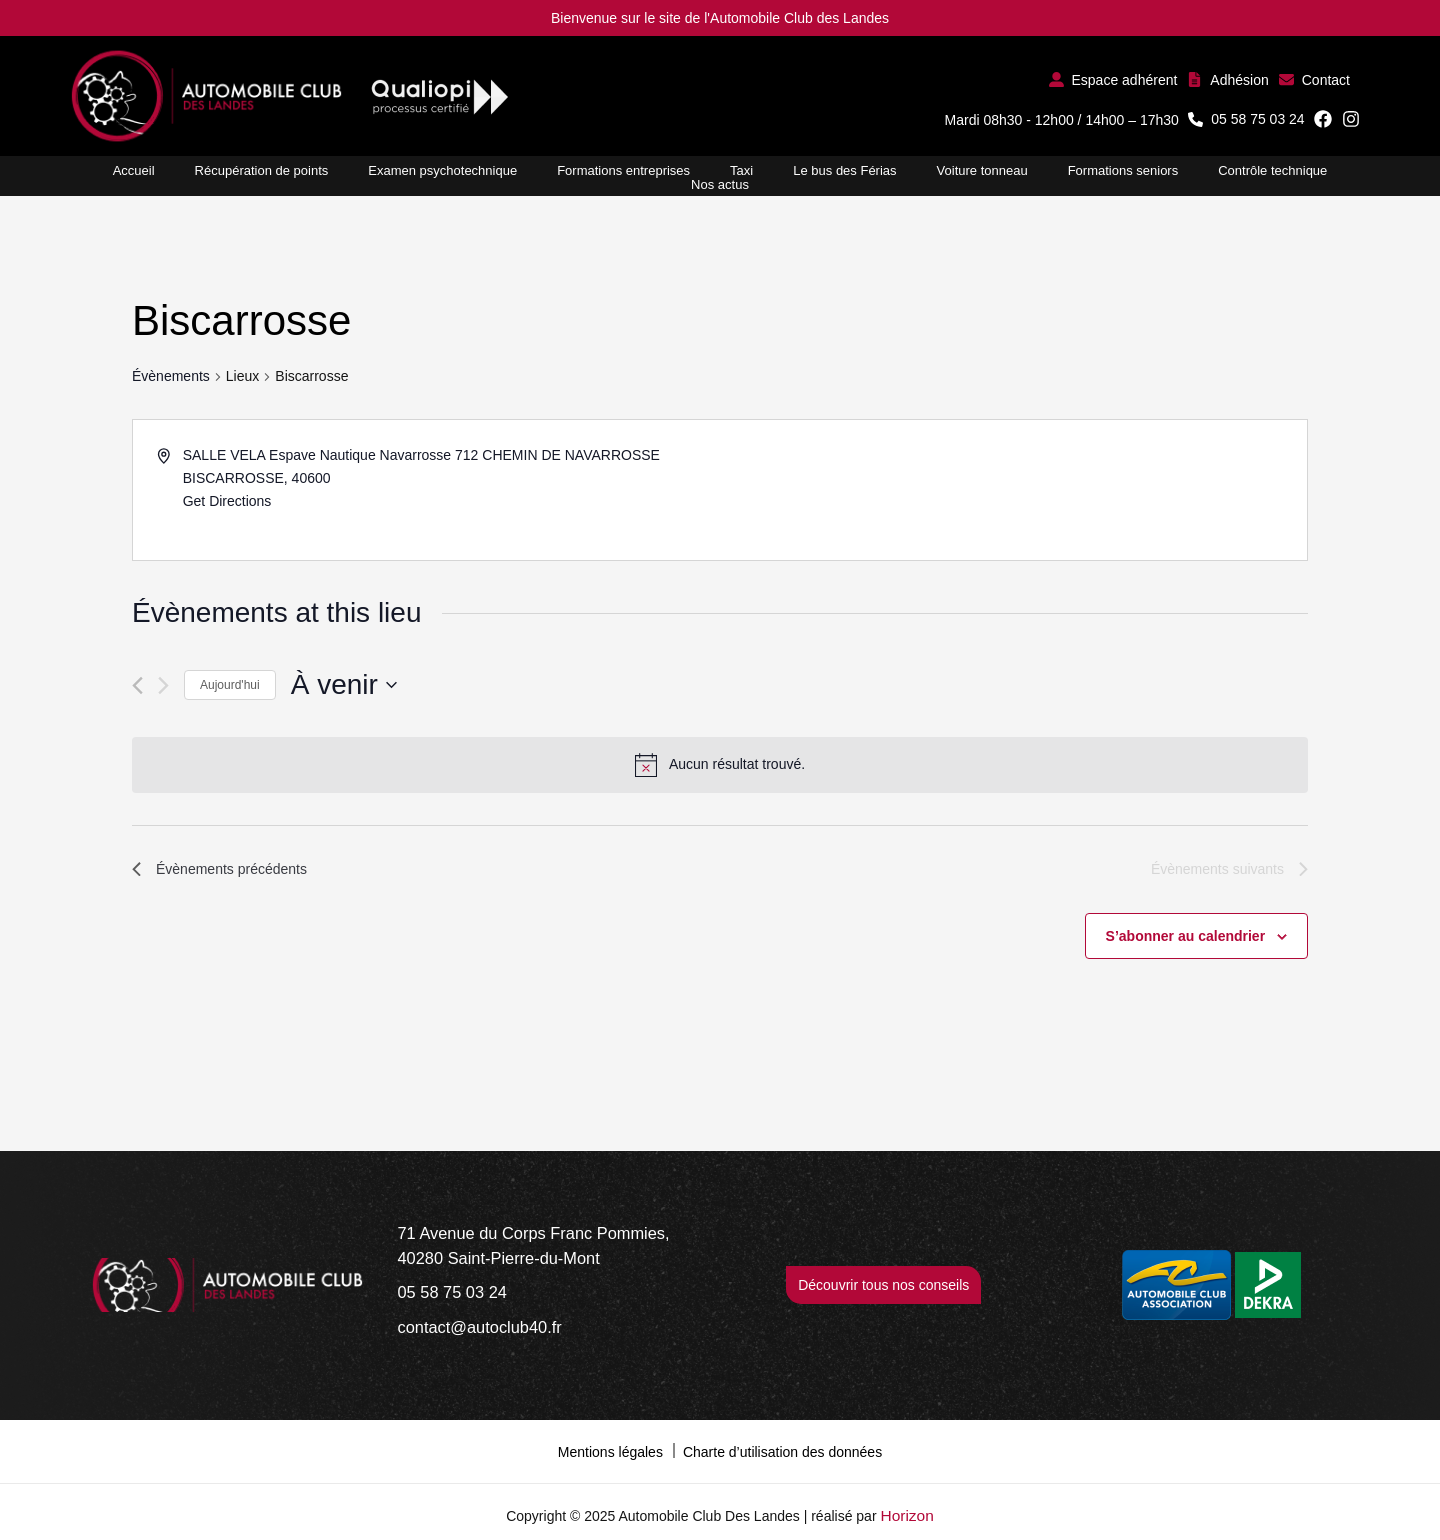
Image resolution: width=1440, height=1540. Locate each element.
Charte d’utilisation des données (782, 1438)
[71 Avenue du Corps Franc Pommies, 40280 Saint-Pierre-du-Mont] (557, 1245)
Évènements (171, 376)
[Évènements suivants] (163, 685)
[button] (1113, 79)
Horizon (907, 1500)
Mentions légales (610, 1438)
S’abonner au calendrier (1186, 939)
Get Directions (227, 501)
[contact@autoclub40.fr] (468, 1317)
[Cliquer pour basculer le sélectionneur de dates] (344, 685)
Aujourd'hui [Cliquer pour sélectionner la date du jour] (230, 685)
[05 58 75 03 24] (444, 1286)
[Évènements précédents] (137, 685)
